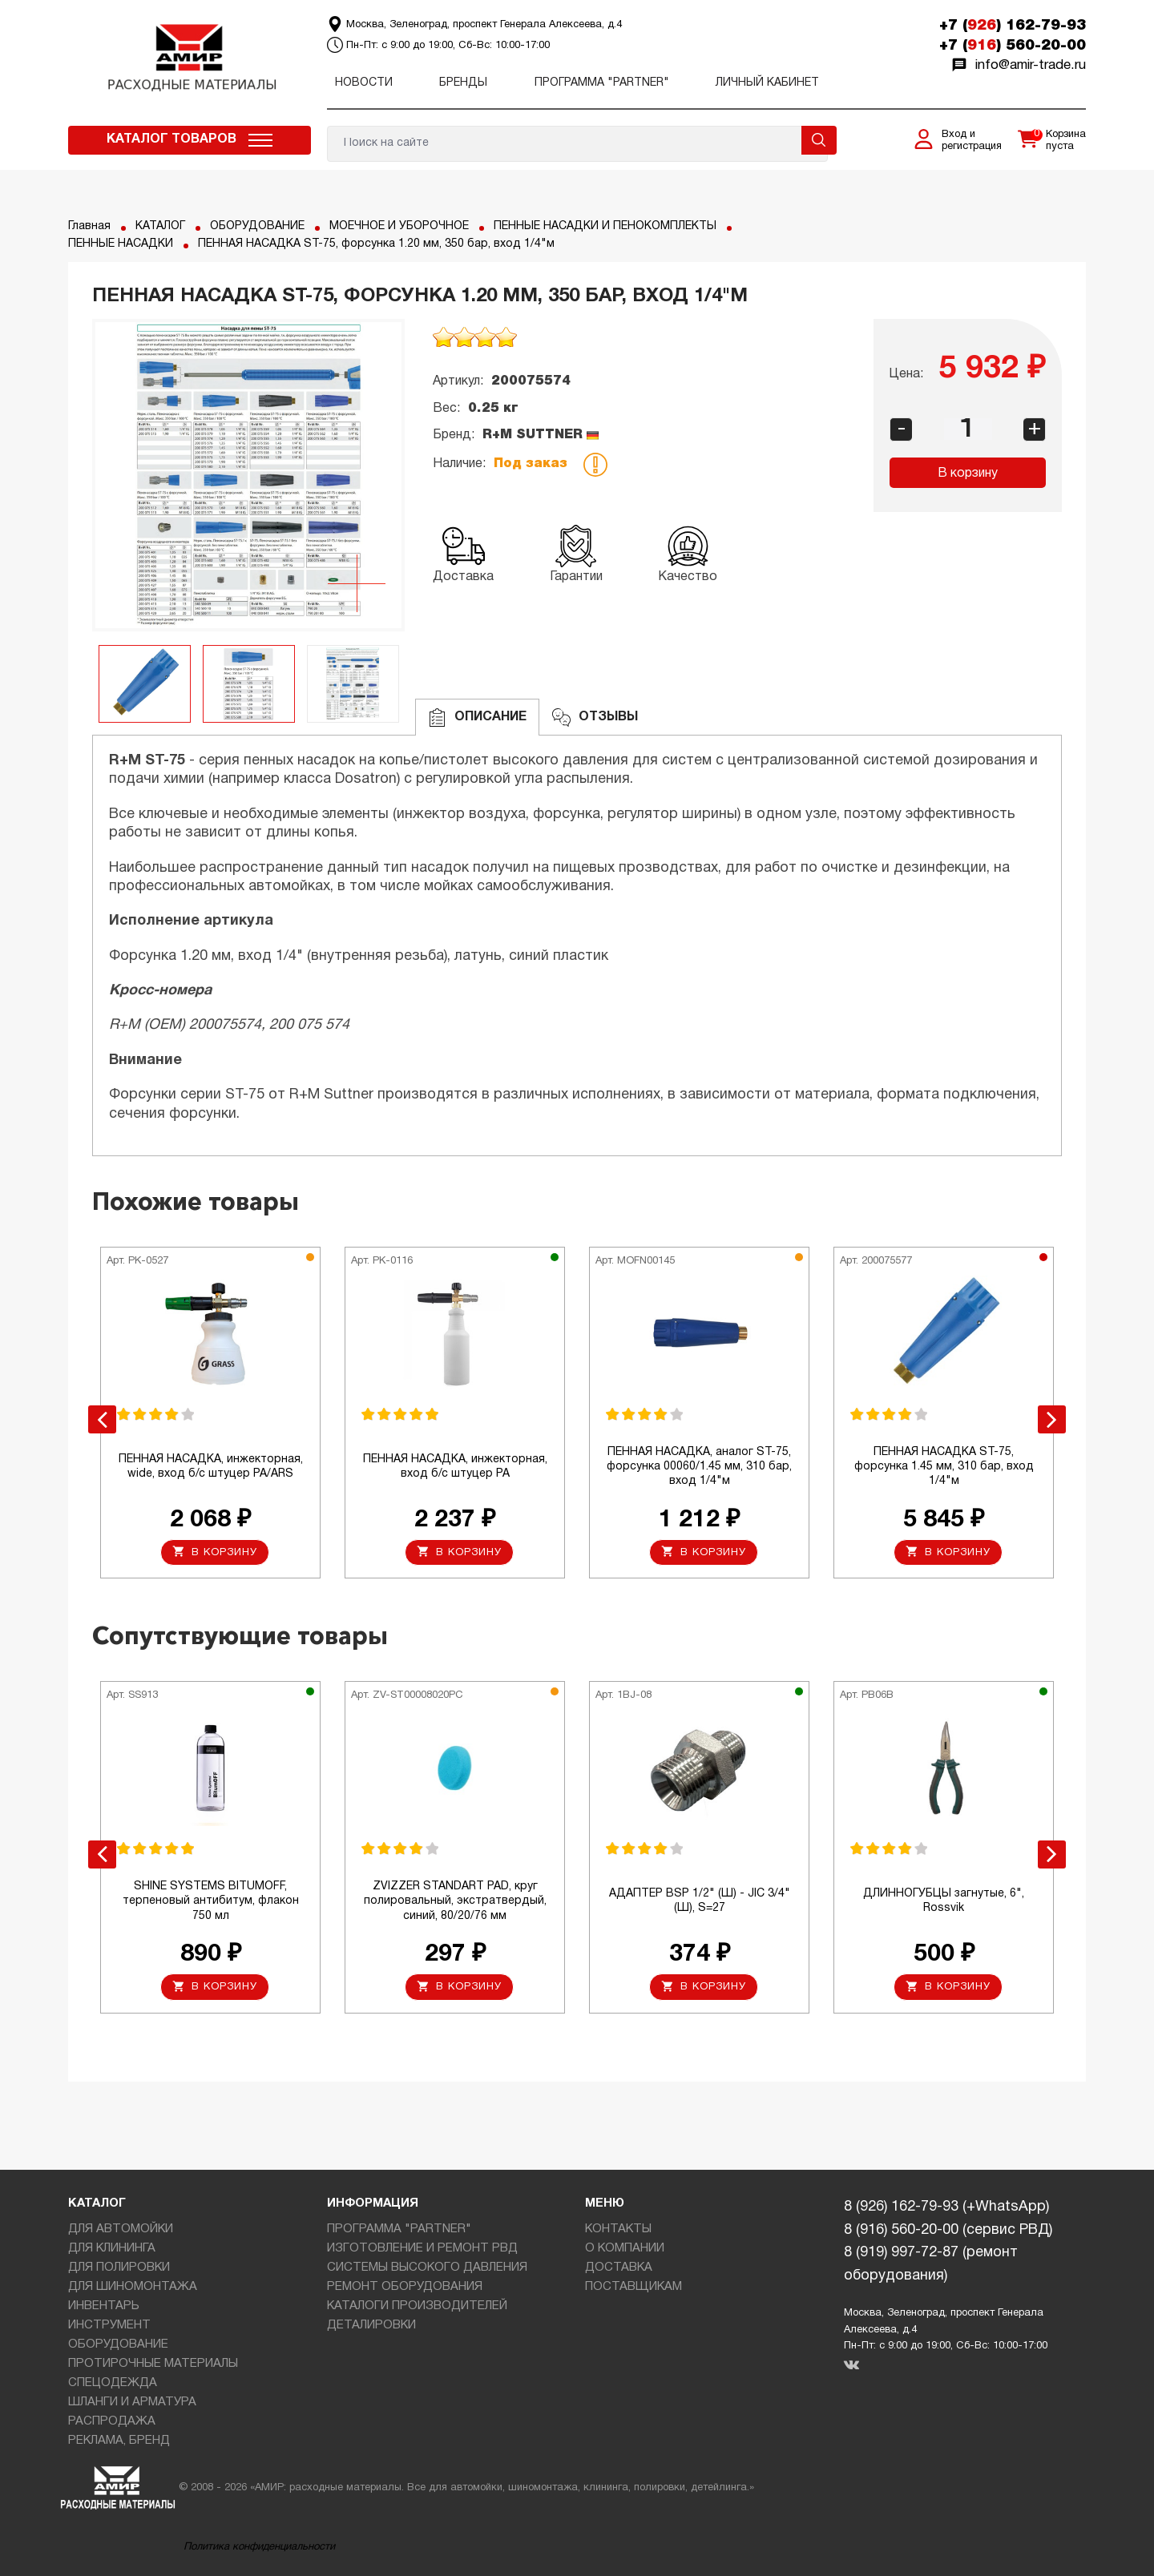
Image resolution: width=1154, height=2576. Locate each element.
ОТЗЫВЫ (595, 717)
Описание (477, 717)
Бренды (463, 83)
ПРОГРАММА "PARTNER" (602, 83)
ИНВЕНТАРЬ (103, 2306)
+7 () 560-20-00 (1012, 45)
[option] (248, 475)
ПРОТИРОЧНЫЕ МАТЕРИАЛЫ (153, 2363)
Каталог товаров (171, 139)
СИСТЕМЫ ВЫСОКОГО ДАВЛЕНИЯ (427, 2267)
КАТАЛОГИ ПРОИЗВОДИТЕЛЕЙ (417, 2306)
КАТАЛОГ (160, 226)
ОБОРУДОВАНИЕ (257, 226)
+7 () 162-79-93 (1012, 25)
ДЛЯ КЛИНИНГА (111, 2248)
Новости (364, 83)
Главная (89, 226)
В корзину (968, 473)
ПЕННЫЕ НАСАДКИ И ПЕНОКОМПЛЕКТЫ (605, 226)
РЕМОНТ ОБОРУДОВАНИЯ (404, 2286)
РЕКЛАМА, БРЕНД (119, 2440)
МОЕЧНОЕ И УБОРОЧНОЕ (399, 226)
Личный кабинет (767, 83)
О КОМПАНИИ (624, 2248)
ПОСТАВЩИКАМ (633, 2286)
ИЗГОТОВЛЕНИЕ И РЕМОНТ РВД (422, 2248)
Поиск (819, 140)
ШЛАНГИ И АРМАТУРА (132, 2402)
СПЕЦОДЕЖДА (112, 2383)
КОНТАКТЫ (618, 2229)
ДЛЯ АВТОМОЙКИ (120, 2229)
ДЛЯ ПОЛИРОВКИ (119, 2267)
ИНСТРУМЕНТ (109, 2325)
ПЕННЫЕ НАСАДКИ (120, 244)
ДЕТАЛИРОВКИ (371, 2325)
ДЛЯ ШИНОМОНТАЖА (132, 2286)
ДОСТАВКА (618, 2267)
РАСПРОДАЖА (111, 2421)
